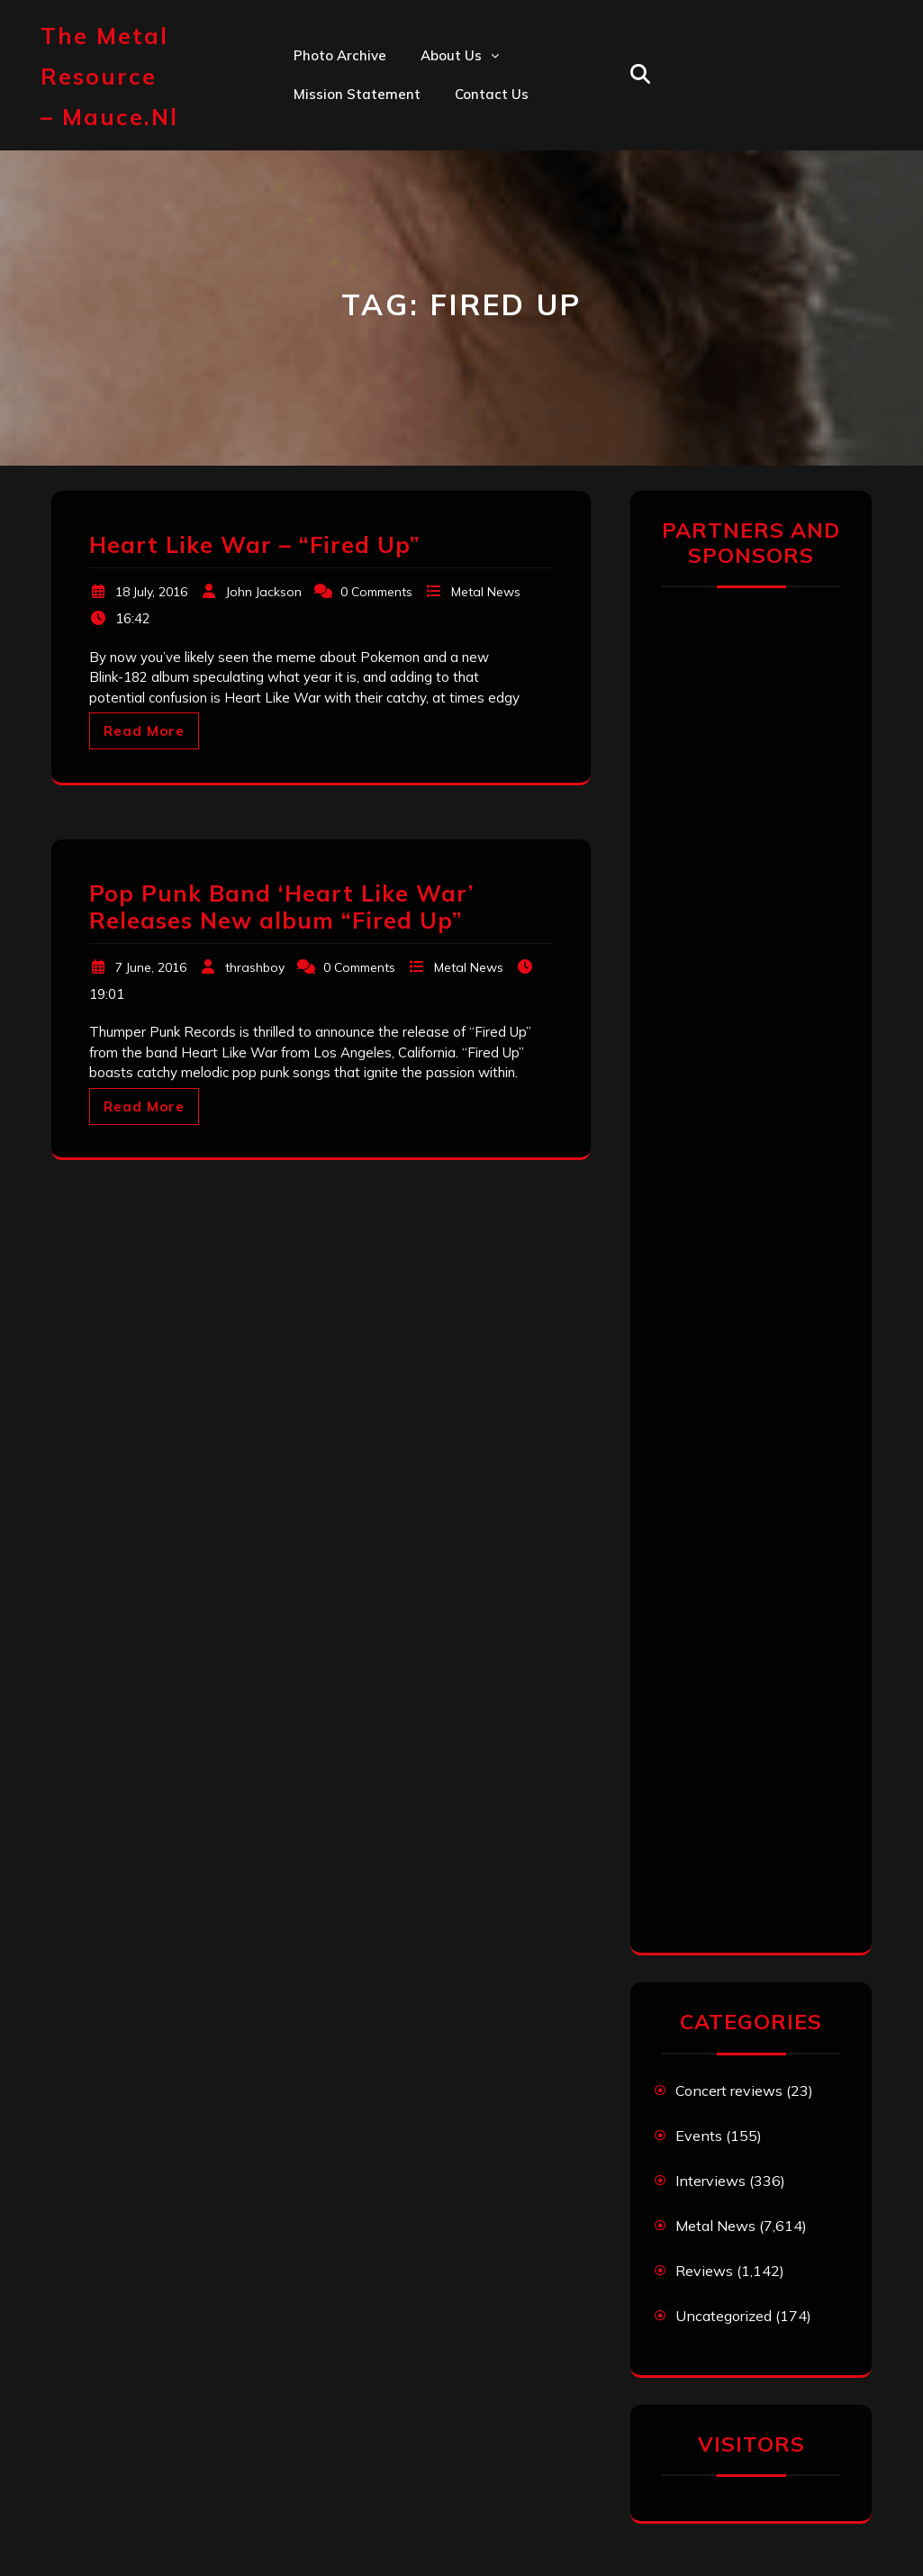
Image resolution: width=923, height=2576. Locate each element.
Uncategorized (723, 2316)
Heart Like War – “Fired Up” (254, 544)
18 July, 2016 (151, 592)
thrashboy (255, 967)
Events (698, 2136)
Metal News (485, 592)
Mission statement (357, 94)
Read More (144, 730)
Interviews (710, 2181)
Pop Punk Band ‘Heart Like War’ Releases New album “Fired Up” (281, 906)
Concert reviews (729, 2091)
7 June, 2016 (150, 967)
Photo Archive (340, 55)
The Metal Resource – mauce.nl (109, 76)
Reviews (704, 2271)
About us (451, 55)
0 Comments (376, 592)
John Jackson (264, 592)
